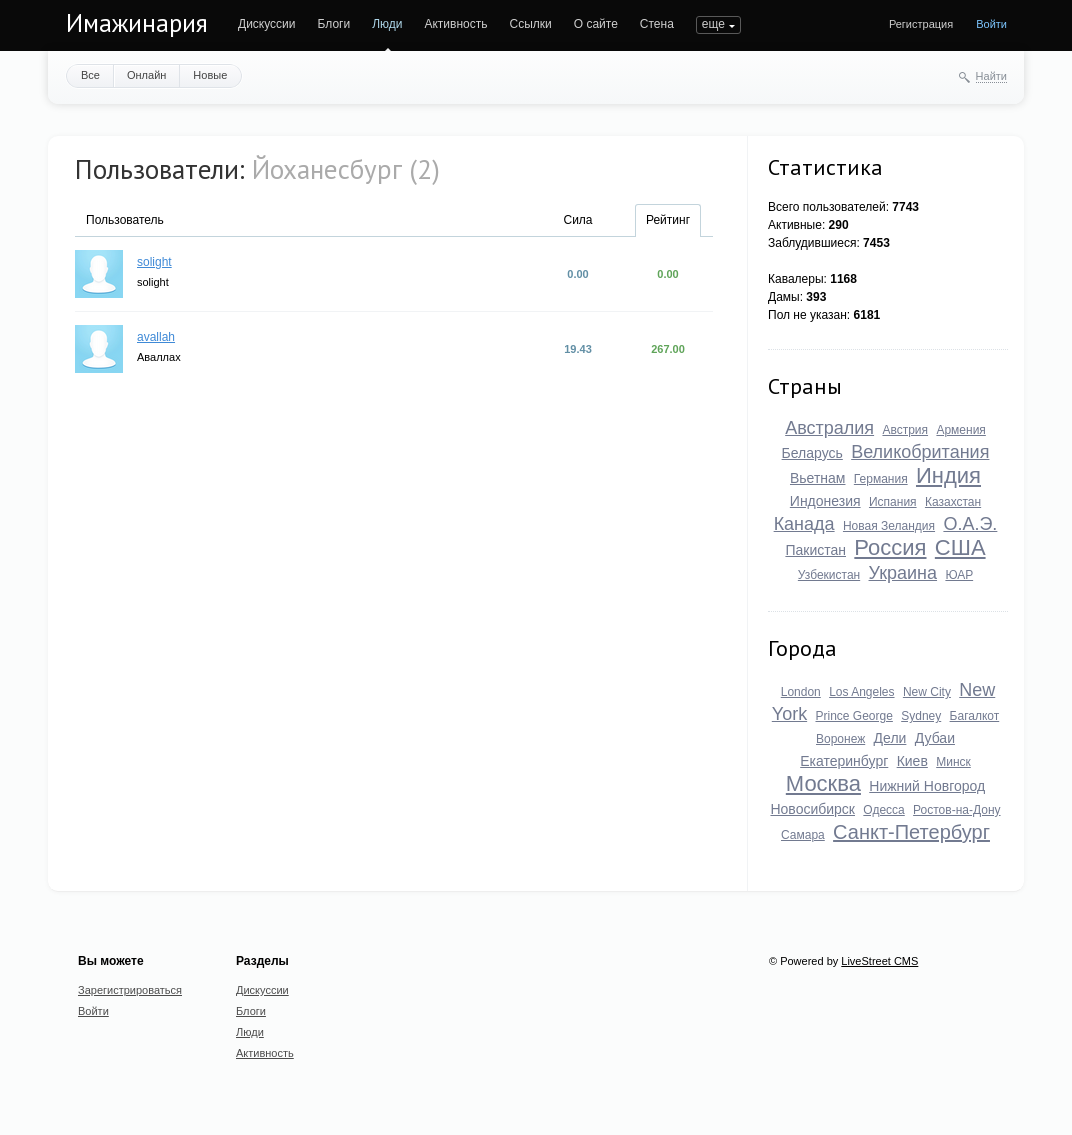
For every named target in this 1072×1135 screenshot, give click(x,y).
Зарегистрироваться (130, 990)
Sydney (921, 716)
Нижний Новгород (927, 786)
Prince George (853, 716)
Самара (803, 835)
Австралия (829, 428)
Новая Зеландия (889, 526)
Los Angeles (861, 692)
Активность (455, 24)
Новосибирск (812, 809)
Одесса (883, 810)
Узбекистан (829, 575)
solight (154, 262)
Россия (890, 547)
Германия (881, 479)
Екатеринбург (844, 761)
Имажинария (137, 23)
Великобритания (920, 452)
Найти (991, 76)
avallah (156, 337)
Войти (991, 24)
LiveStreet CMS (879, 961)
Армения (960, 430)
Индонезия (825, 501)
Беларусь (812, 453)
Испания (893, 502)
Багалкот (975, 716)
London (801, 692)
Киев (912, 761)
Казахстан (953, 502)
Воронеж (840, 739)
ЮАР (959, 575)
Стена (657, 24)
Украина (903, 573)
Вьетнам (818, 478)
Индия (948, 475)
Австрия (905, 430)
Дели (890, 738)
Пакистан (815, 550)
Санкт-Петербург (911, 832)
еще (713, 24)
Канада (804, 524)
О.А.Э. (970, 524)
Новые (210, 75)
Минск (953, 762)
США (960, 547)
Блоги (334, 24)
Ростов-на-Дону (956, 810)
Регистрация (921, 24)
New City (927, 692)
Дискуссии (267, 24)
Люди (387, 24)
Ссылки (530, 24)
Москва (823, 783)
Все (90, 75)
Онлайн (146, 75)
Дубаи (935, 738)
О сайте (596, 24)
